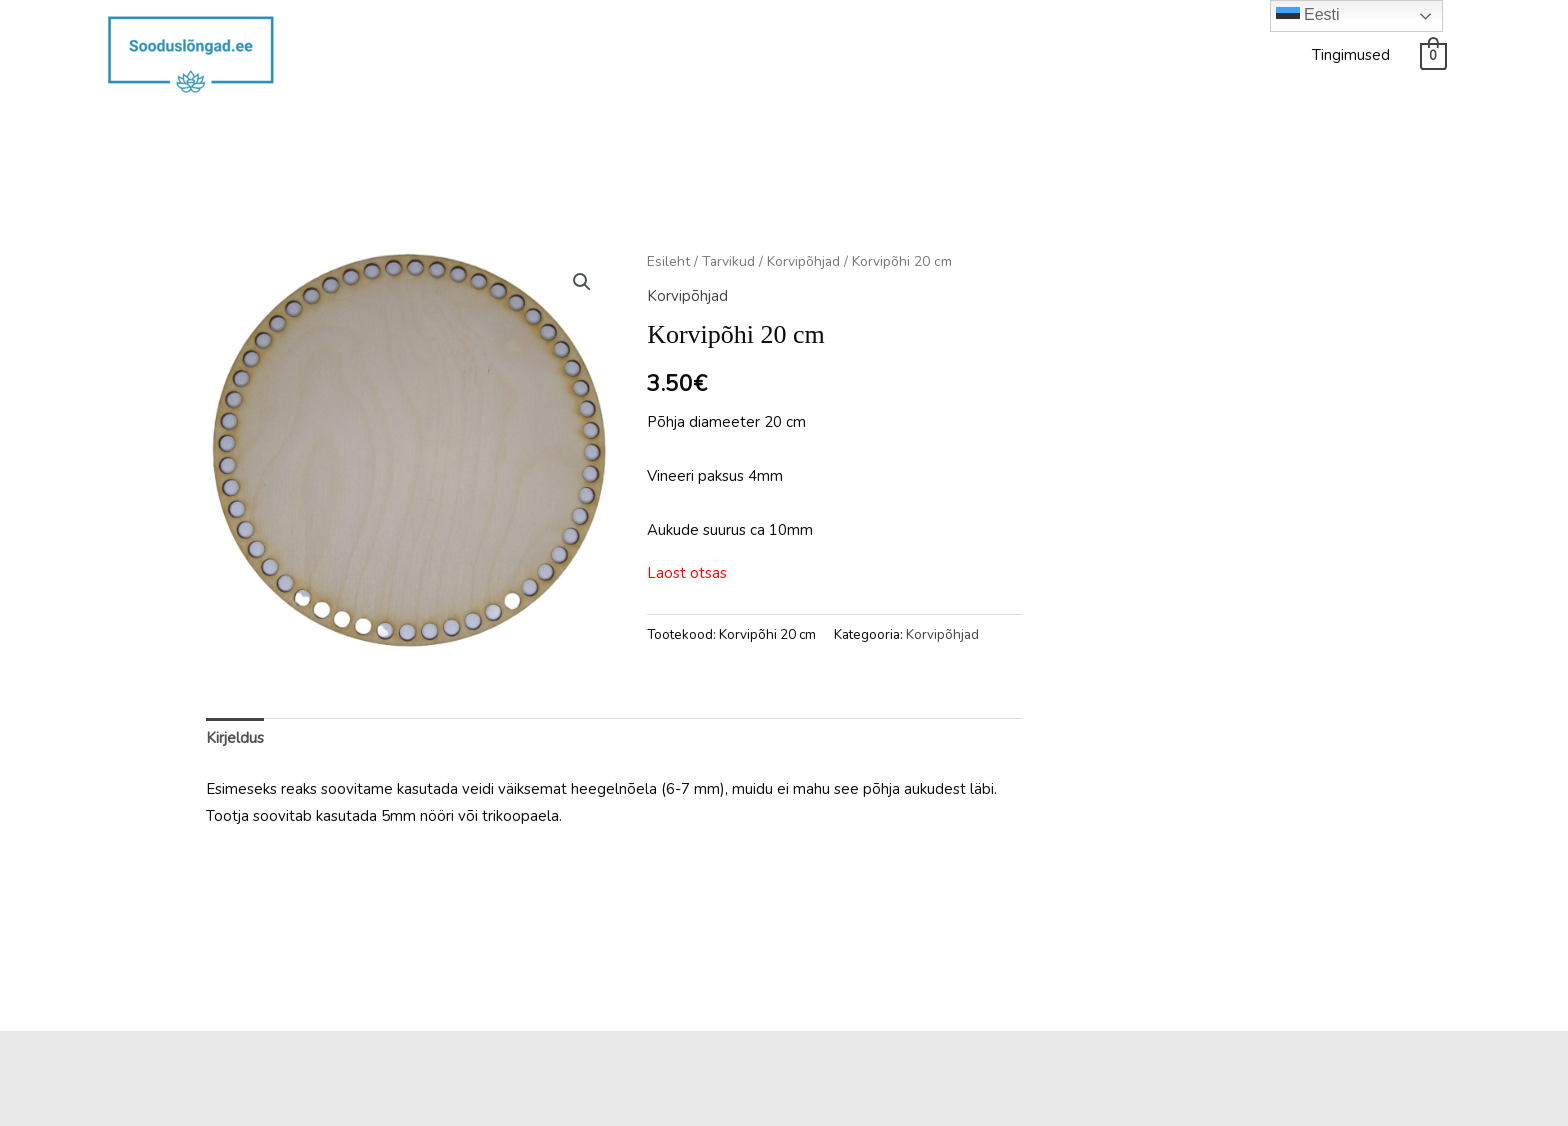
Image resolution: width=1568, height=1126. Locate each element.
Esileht (668, 261)
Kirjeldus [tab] (235, 738)
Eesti (1308, 16)
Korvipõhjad (803, 261)
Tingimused (1351, 55)
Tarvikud (728, 261)
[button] (582, 282)
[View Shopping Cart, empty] (1433, 55)
